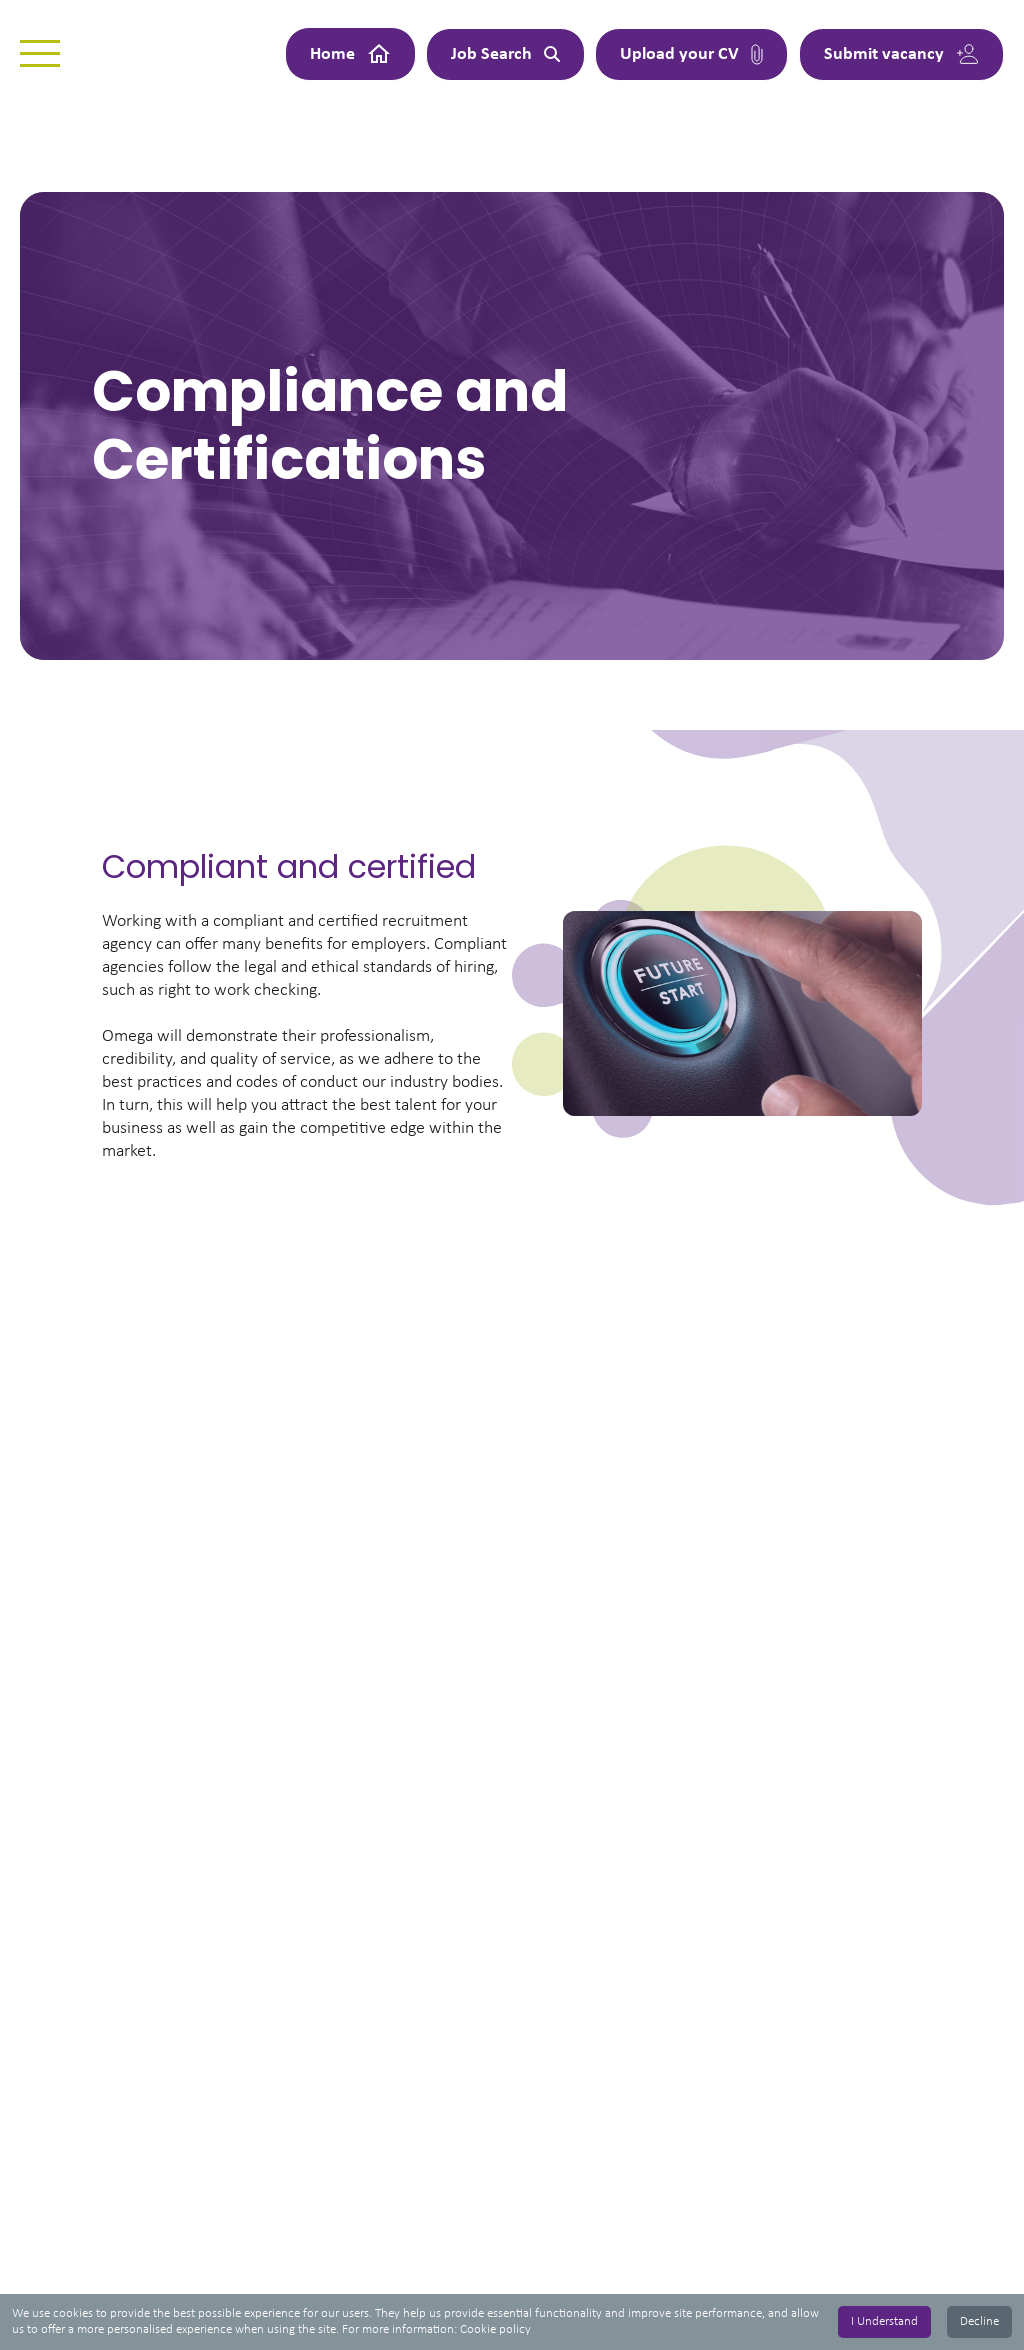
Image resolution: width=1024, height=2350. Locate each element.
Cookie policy (495, 2329)
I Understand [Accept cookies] (884, 2321)
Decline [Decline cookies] (979, 2321)
